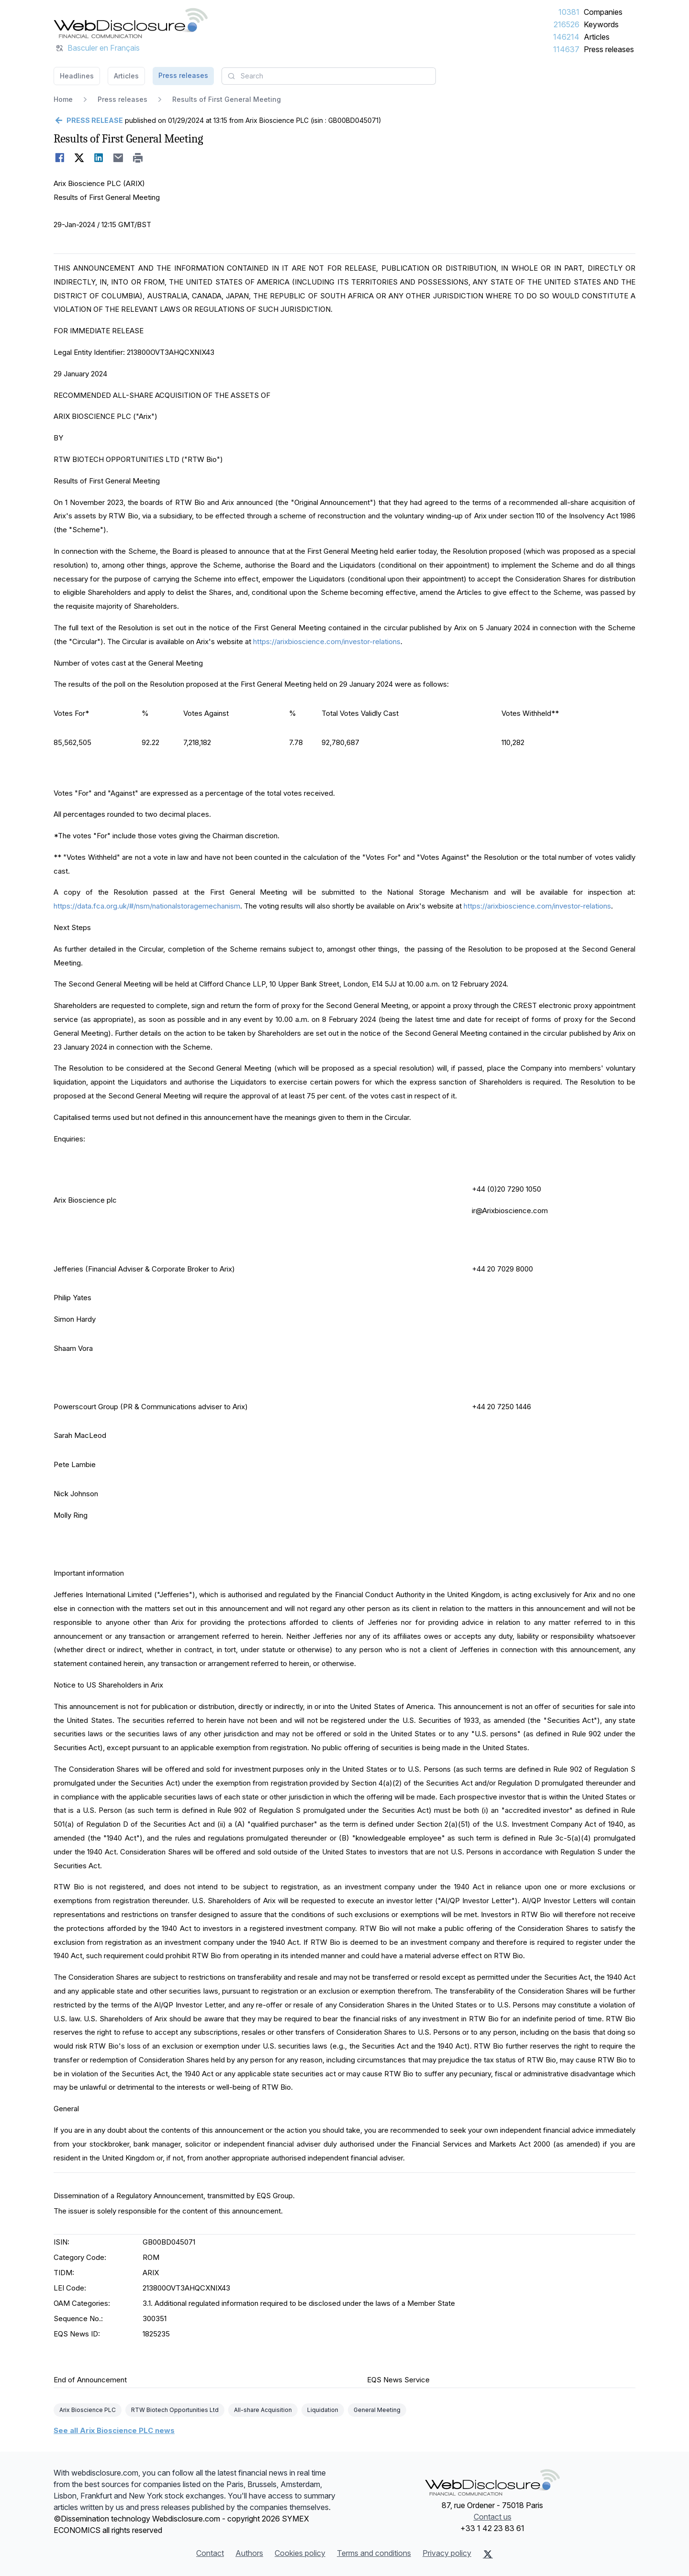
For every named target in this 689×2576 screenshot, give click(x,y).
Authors (249, 2553)
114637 (566, 49)
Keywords (601, 24)
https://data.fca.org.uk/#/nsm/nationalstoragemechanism (147, 905)
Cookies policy (300, 2553)
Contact (210, 2553)
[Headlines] (131, 23)
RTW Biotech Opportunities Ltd (175, 2409)
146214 (566, 37)
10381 (568, 12)
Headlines (77, 76)
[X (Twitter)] (488, 2554)
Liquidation (322, 2409)
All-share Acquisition (263, 2409)
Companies (603, 12)
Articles (597, 37)
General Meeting (377, 2409)
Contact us (492, 2516)
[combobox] (329, 76)
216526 (566, 24)
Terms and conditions (374, 2553)
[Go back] (88, 120)
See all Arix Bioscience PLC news (114, 2430)
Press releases (609, 49)
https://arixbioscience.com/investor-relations (326, 641)
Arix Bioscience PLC (87, 2409)
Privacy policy (446, 2553)
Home (63, 99)
